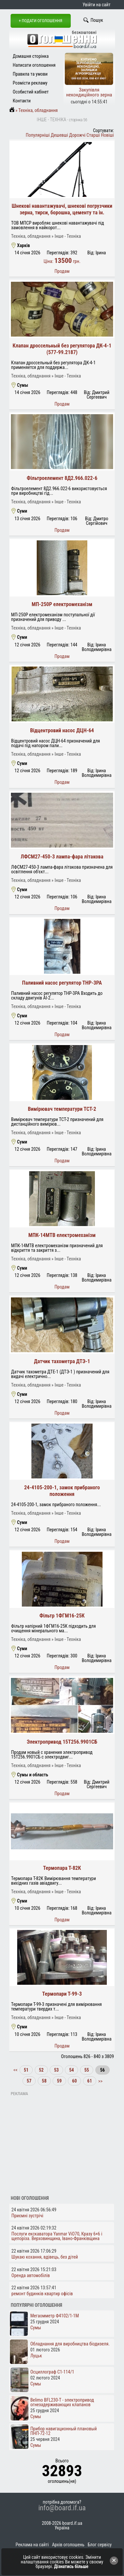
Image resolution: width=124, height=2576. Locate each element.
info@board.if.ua (62, 2508)
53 (56, 2070)
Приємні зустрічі (27, 2215)
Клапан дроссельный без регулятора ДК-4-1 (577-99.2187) (62, 349)
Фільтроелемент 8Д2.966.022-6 (62, 478)
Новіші (107, 135)
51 (26, 2070)
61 (89, 2081)
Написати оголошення (34, 65)
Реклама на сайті (32, 2544)
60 (74, 2081)
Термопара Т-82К (62, 1868)
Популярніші (38, 135)
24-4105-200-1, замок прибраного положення (62, 1490)
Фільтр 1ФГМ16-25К (62, 1616)
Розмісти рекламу (30, 83)
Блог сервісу (100, 2544)
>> (100, 2081)
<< (16, 2070)
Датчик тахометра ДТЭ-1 (62, 1361)
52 (41, 2070)
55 (86, 2070)
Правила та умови (30, 74)
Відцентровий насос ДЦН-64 (62, 730)
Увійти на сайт (96, 4)
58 (44, 2081)
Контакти (22, 100)
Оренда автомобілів (31, 2275)
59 (59, 2081)
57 (29, 2081)
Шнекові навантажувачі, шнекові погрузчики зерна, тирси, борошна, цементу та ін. (62, 209)
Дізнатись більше (71, 2566)
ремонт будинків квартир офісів (42, 2293)
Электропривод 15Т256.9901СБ (62, 1742)
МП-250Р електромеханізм (62, 604)
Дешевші (59, 135)
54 (71, 2070)
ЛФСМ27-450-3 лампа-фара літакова (62, 856)
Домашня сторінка (31, 56)
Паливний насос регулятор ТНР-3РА (62, 983)
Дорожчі (77, 135)
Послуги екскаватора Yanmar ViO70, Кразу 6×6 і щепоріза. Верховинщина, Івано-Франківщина (57, 2236)
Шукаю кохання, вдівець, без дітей (45, 2257)
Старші (93, 135)
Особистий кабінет (31, 91)
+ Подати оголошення (40, 20)
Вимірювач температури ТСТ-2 (62, 1109)
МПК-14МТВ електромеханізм (62, 1235)
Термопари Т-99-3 (62, 1994)
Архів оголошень (68, 2544)
